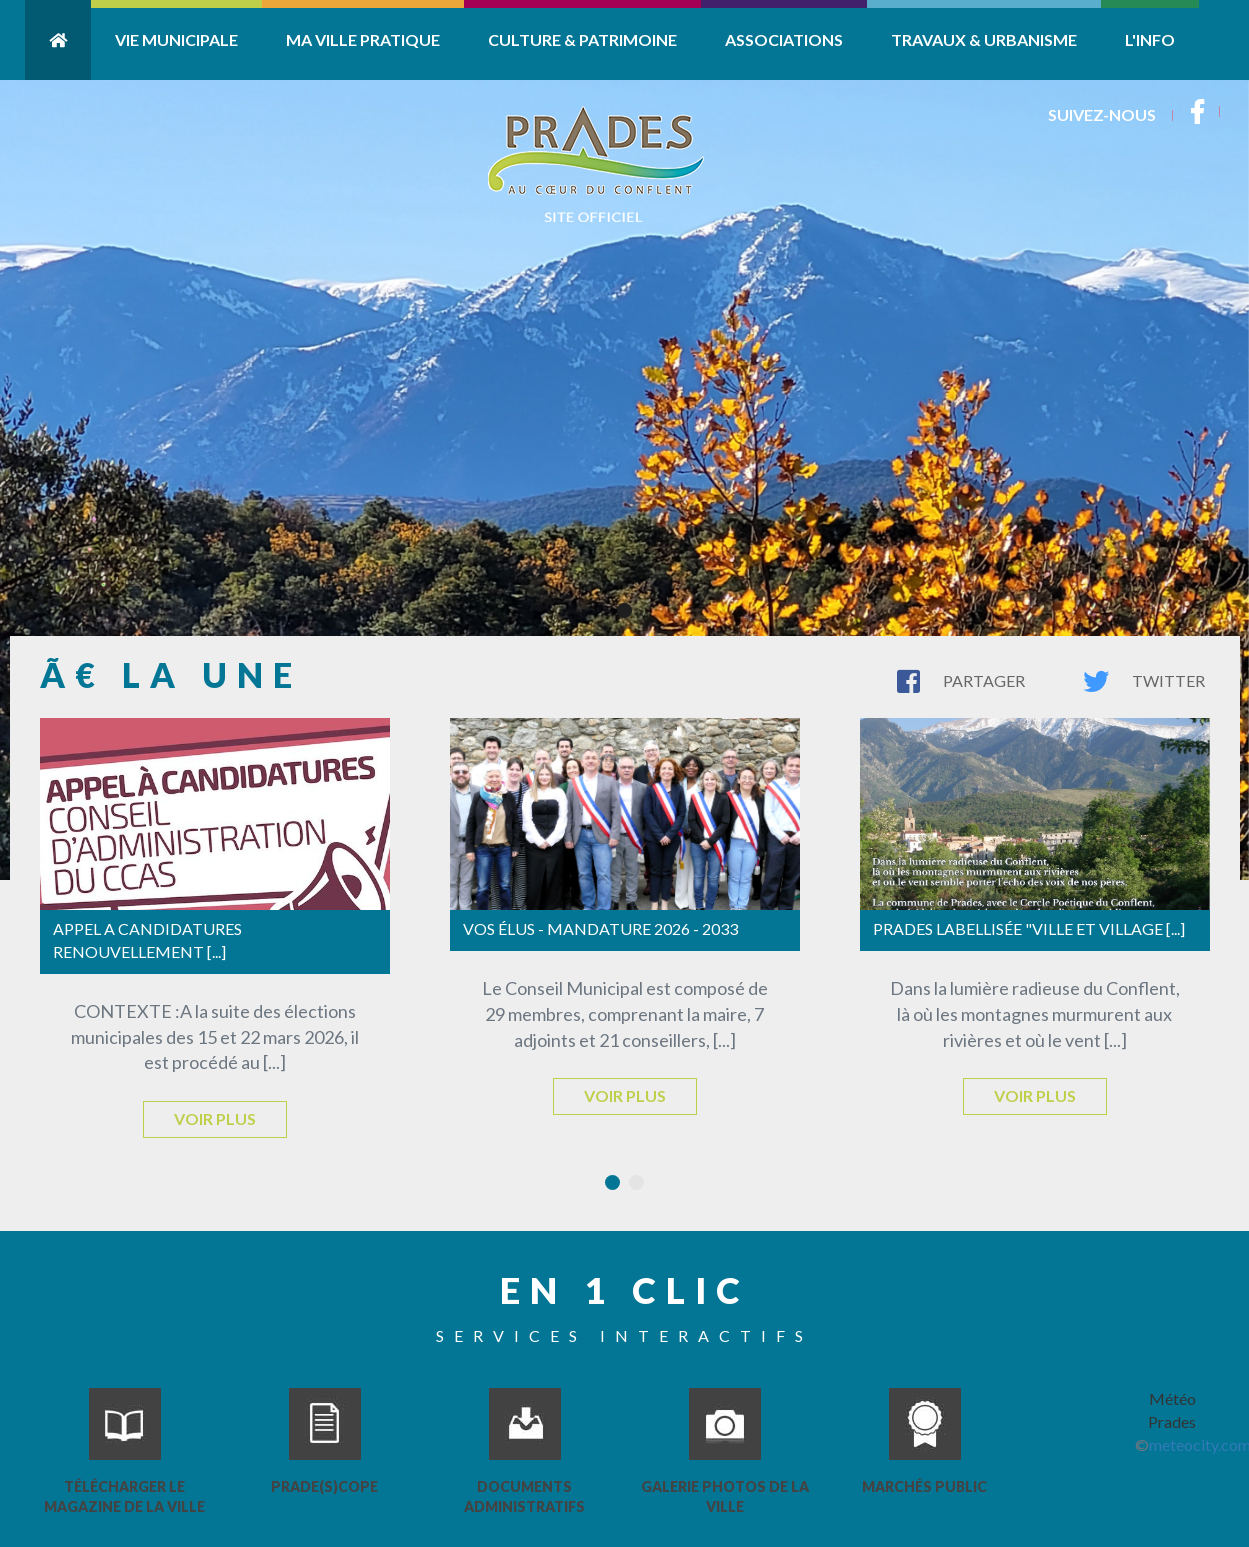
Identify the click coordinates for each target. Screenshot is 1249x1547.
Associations (784, 39)
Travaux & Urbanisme (984, 39)
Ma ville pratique (363, 39)
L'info (1150, 39)
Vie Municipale (176, 39)
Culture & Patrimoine (582, 39)
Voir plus (215, 1118)
